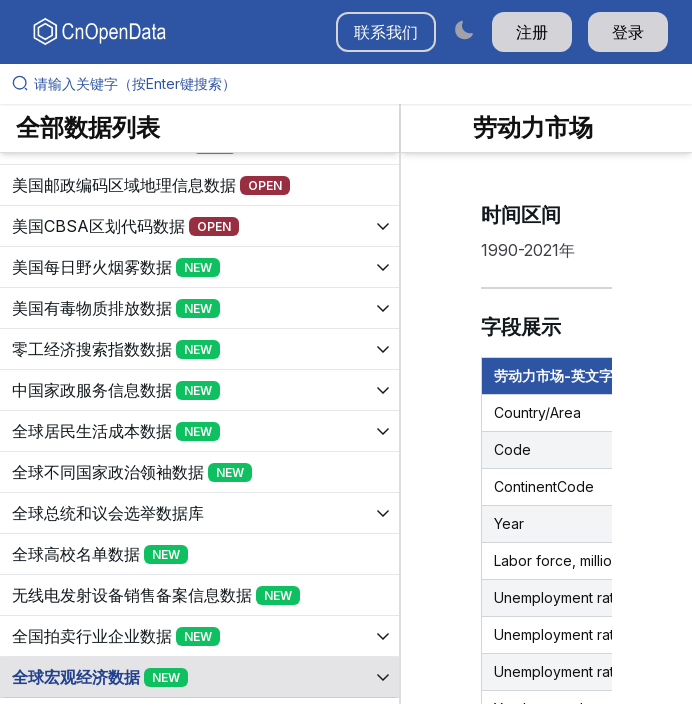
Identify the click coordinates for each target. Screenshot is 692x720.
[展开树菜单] (199, 184)
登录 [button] (628, 32)
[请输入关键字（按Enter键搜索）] (354, 84)
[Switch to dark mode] (464, 29)
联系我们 (386, 32)
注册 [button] (532, 32)
